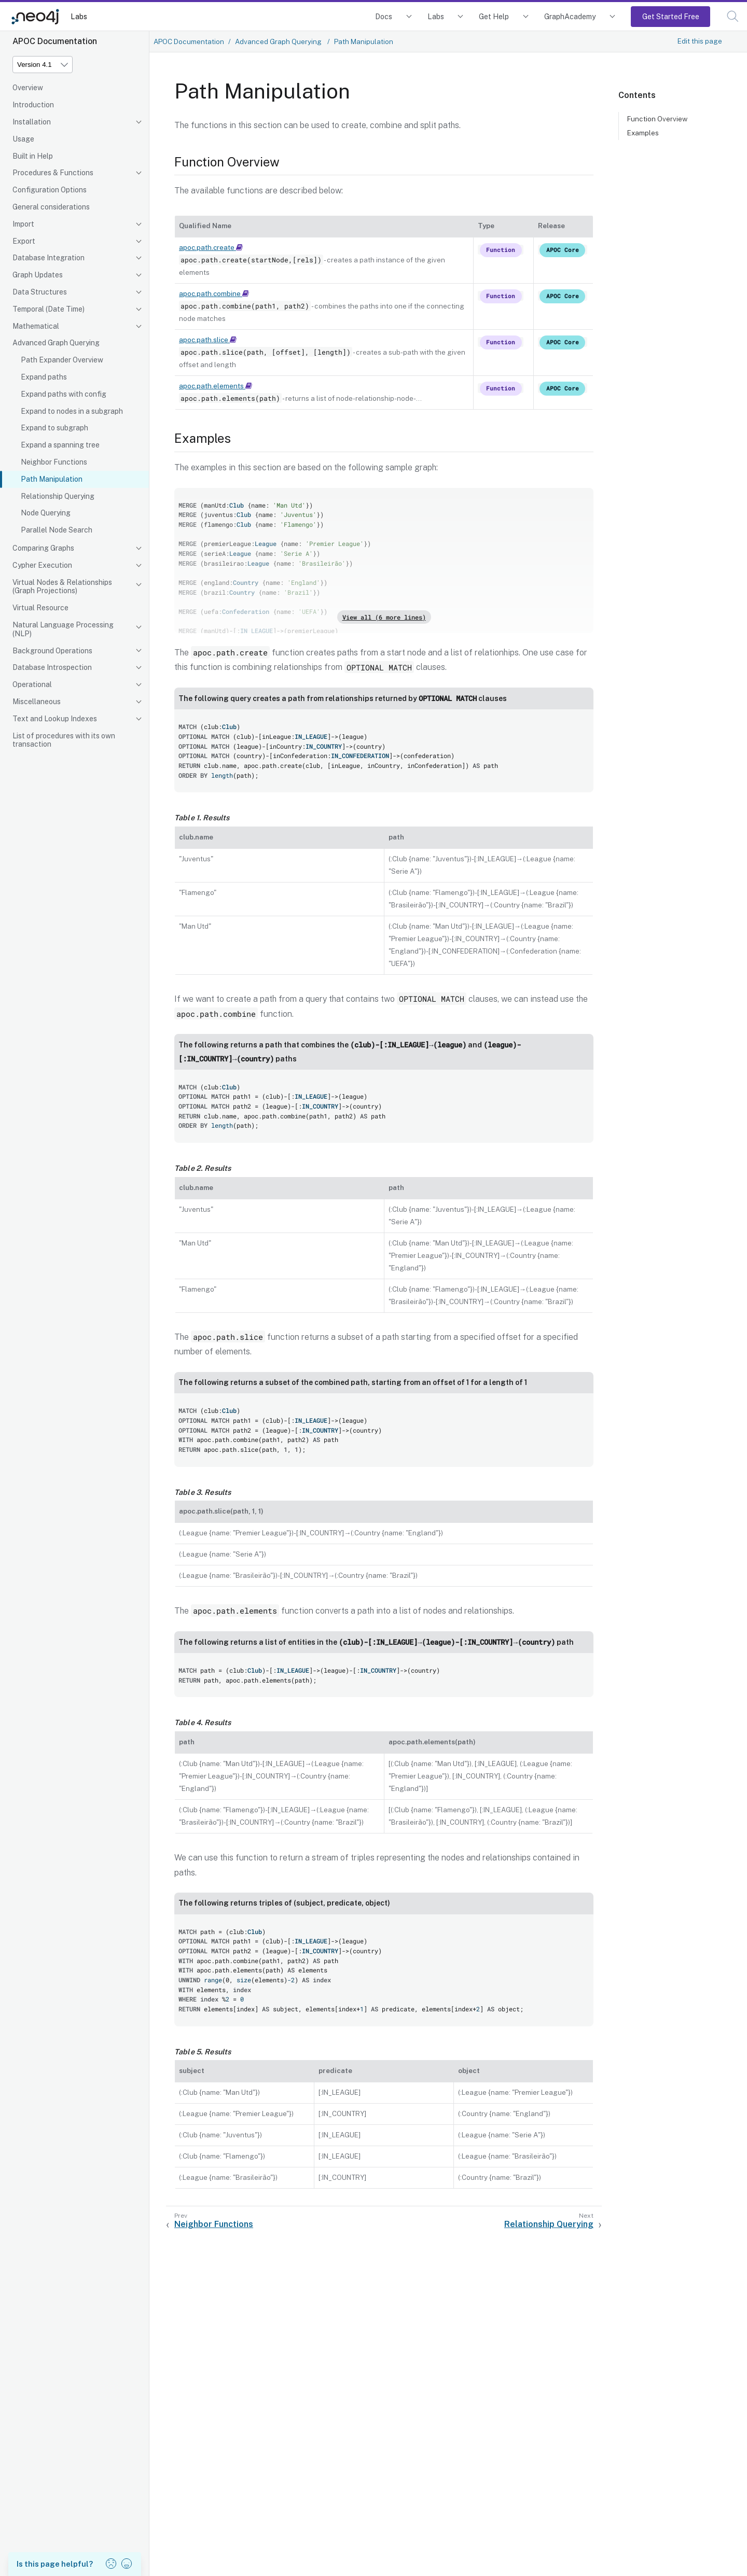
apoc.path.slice (208, 339)
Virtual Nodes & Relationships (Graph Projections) (62, 586)
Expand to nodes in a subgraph (72, 411)
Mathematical (35, 326)
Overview (27, 87)
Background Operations (52, 651)
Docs (383, 16)
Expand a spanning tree (60, 445)
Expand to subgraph (54, 428)
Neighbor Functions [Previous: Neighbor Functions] (213, 2224)
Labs (79, 16)
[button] (733, 16)
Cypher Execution (42, 565)
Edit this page (699, 41)
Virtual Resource (40, 608)
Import (23, 224)
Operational (32, 684)
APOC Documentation (189, 41)
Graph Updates (37, 275)
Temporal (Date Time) (48, 309)
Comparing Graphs (43, 548)
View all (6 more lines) (384, 617)
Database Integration (48, 258)
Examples (643, 133)
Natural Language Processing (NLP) (63, 629)
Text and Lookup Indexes (54, 719)
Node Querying (46, 513)
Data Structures (39, 292)
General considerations (51, 207)
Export (23, 241)
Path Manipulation (51, 479)
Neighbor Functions (54, 462)
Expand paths (44, 377)
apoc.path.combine (214, 293)
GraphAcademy (570, 16)
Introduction (33, 105)
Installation (31, 122)
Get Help (494, 16)
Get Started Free (670, 16)
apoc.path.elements (215, 386)
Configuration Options (49, 190)
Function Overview (657, 119)
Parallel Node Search (56, 530)
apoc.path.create (211, 247)
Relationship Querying (57, 496)
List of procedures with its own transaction (63, 740)
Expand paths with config (63, 394)
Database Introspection (52, 667)
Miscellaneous (36, 701)
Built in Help (32, 156)
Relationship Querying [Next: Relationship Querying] (548, 2224)
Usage (23, 139)
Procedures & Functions (52, 173)
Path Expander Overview (62, 360)
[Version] (42, 64)
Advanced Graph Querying (56, 343)
